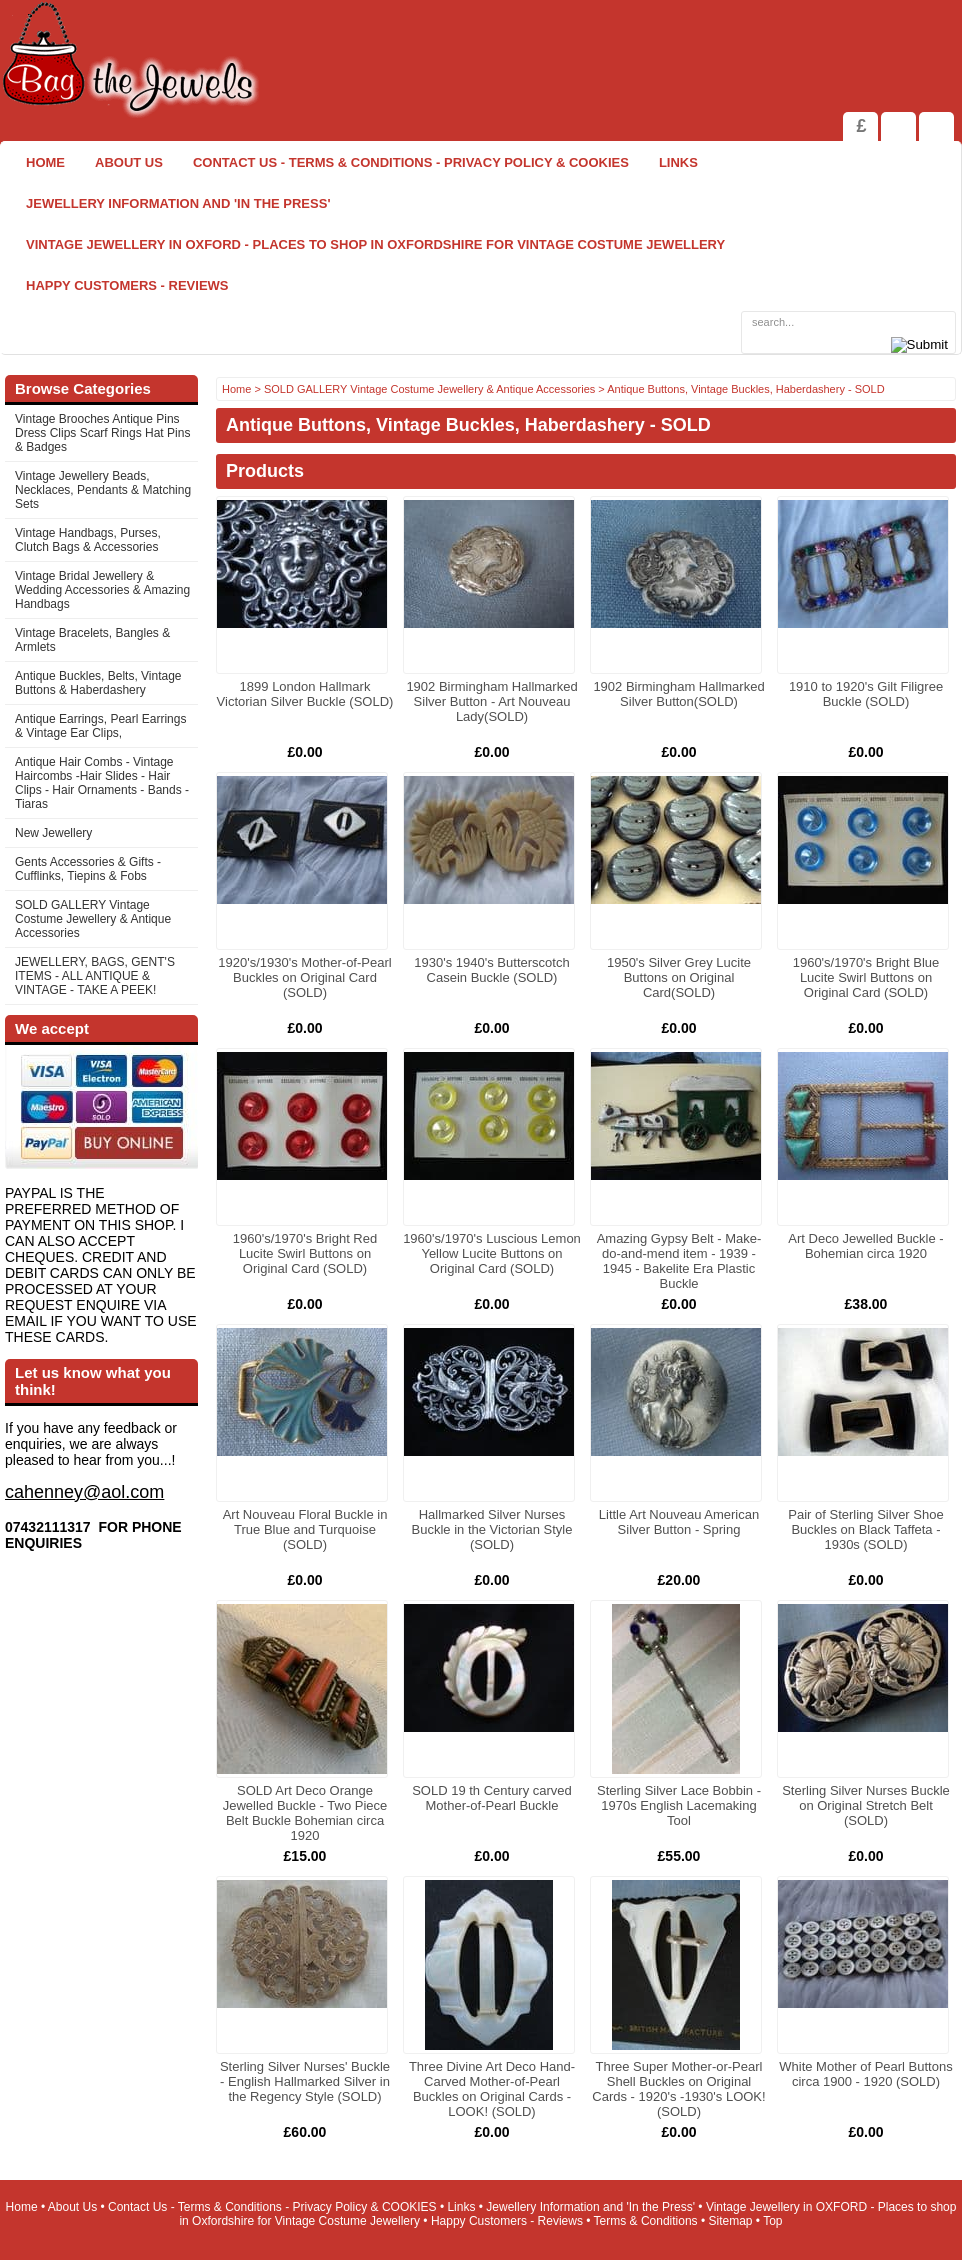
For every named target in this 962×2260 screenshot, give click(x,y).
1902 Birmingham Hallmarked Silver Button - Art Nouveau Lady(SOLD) (491, 701)
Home (45, 162)
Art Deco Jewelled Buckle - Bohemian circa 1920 (865, 1246)
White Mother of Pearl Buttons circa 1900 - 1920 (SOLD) (865, 2074)
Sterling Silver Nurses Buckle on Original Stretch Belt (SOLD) (866, 1805)
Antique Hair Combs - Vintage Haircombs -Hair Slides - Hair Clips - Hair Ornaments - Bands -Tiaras (102, 783)
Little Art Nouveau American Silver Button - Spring (679, 1522)
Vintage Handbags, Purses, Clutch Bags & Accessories (88, 540)
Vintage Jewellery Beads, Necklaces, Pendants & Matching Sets (103, 490)
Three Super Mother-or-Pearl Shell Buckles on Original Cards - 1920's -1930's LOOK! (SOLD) (678, 2089)
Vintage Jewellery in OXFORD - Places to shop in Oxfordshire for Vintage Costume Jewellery (375, 244)
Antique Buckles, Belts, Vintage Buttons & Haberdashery (98, 683)
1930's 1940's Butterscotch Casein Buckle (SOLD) (491, 970)
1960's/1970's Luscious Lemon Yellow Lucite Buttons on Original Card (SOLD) (492, 1253)
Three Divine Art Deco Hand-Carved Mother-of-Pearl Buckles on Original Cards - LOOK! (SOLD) (492, 2089)
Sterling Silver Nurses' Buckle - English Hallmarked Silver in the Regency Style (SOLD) (305, 2081)
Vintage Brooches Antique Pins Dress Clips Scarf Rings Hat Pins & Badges (102, 433)
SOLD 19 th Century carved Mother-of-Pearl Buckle (492, 1798)
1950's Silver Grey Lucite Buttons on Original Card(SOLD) (679, 977)
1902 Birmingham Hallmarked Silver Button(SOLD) (678, 694)
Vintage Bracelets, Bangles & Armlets (92, 640)
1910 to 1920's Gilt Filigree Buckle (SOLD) (866, 694)
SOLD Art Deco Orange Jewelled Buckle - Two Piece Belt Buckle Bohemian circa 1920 (305, 1813)
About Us (129, 162)
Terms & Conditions (646, 2221)
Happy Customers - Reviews (127, 285)
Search (936, 126)
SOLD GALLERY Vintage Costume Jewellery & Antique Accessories (93, 919)
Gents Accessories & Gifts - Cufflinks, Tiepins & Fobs (88, 869)
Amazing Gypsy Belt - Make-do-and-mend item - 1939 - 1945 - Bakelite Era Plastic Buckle (679, 1261)
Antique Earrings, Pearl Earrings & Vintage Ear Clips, (100, 726)
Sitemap (731, 2221)
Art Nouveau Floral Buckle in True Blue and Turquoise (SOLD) (305, 1529)
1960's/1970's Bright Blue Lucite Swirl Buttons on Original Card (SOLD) (866, 977)
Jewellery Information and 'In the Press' (178, 203)
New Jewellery (53, 833)
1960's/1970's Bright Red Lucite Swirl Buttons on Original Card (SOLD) (305, 1253)
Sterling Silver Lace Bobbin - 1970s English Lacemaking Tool (679, 1805)
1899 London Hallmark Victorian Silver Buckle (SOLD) (305, 694)
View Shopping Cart (898, 126)
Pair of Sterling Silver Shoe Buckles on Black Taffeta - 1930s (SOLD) (865, 1529)
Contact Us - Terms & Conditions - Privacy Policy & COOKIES (411, 162)
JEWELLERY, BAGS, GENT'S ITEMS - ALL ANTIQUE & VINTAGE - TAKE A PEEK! (95, 976)
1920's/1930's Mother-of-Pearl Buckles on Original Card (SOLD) (304, 977)
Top (772, 2221)
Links (678, 162)
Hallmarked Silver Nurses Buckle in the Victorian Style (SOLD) (492, 1529)
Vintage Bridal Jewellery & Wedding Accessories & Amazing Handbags (102, 590)
